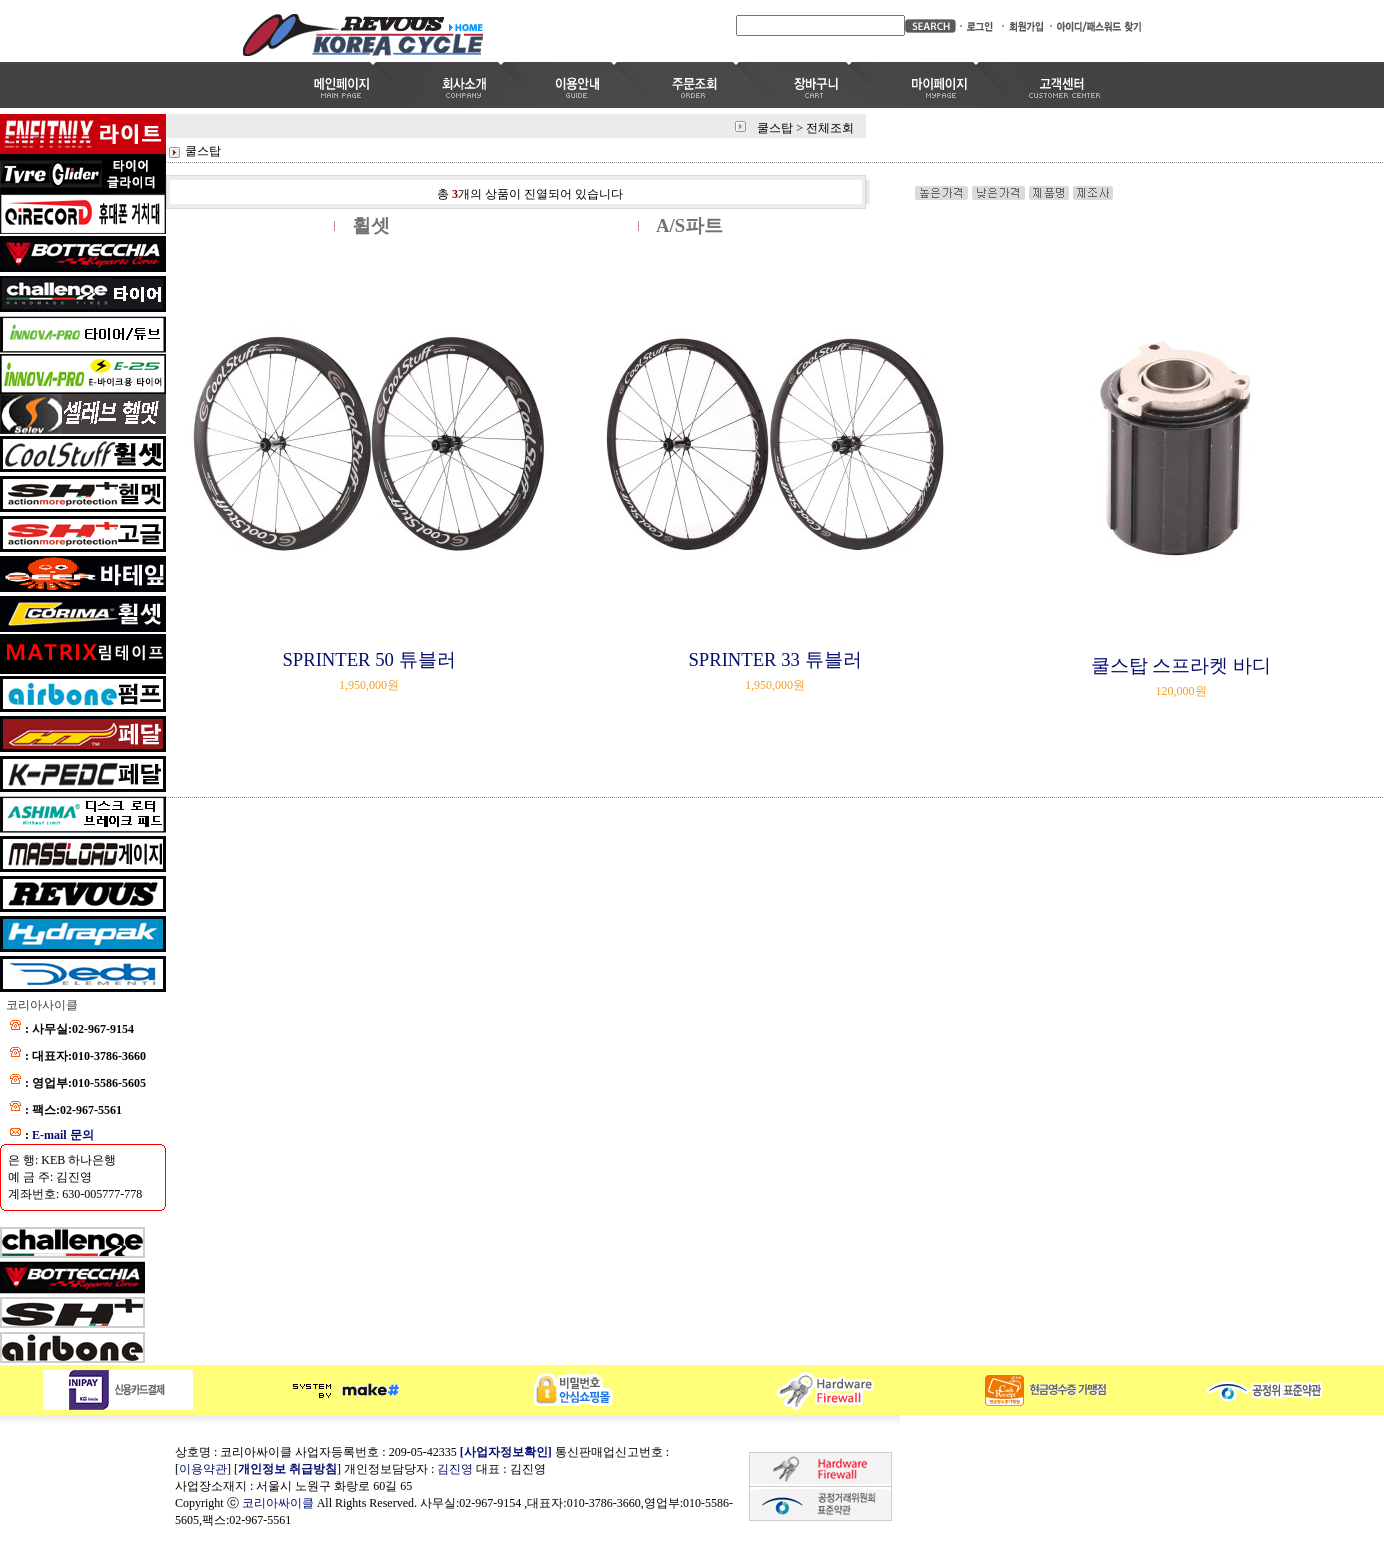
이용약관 (203, 1469)
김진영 (455, 1469)
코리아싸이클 (278, 1503)
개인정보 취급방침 (287, 1469)
